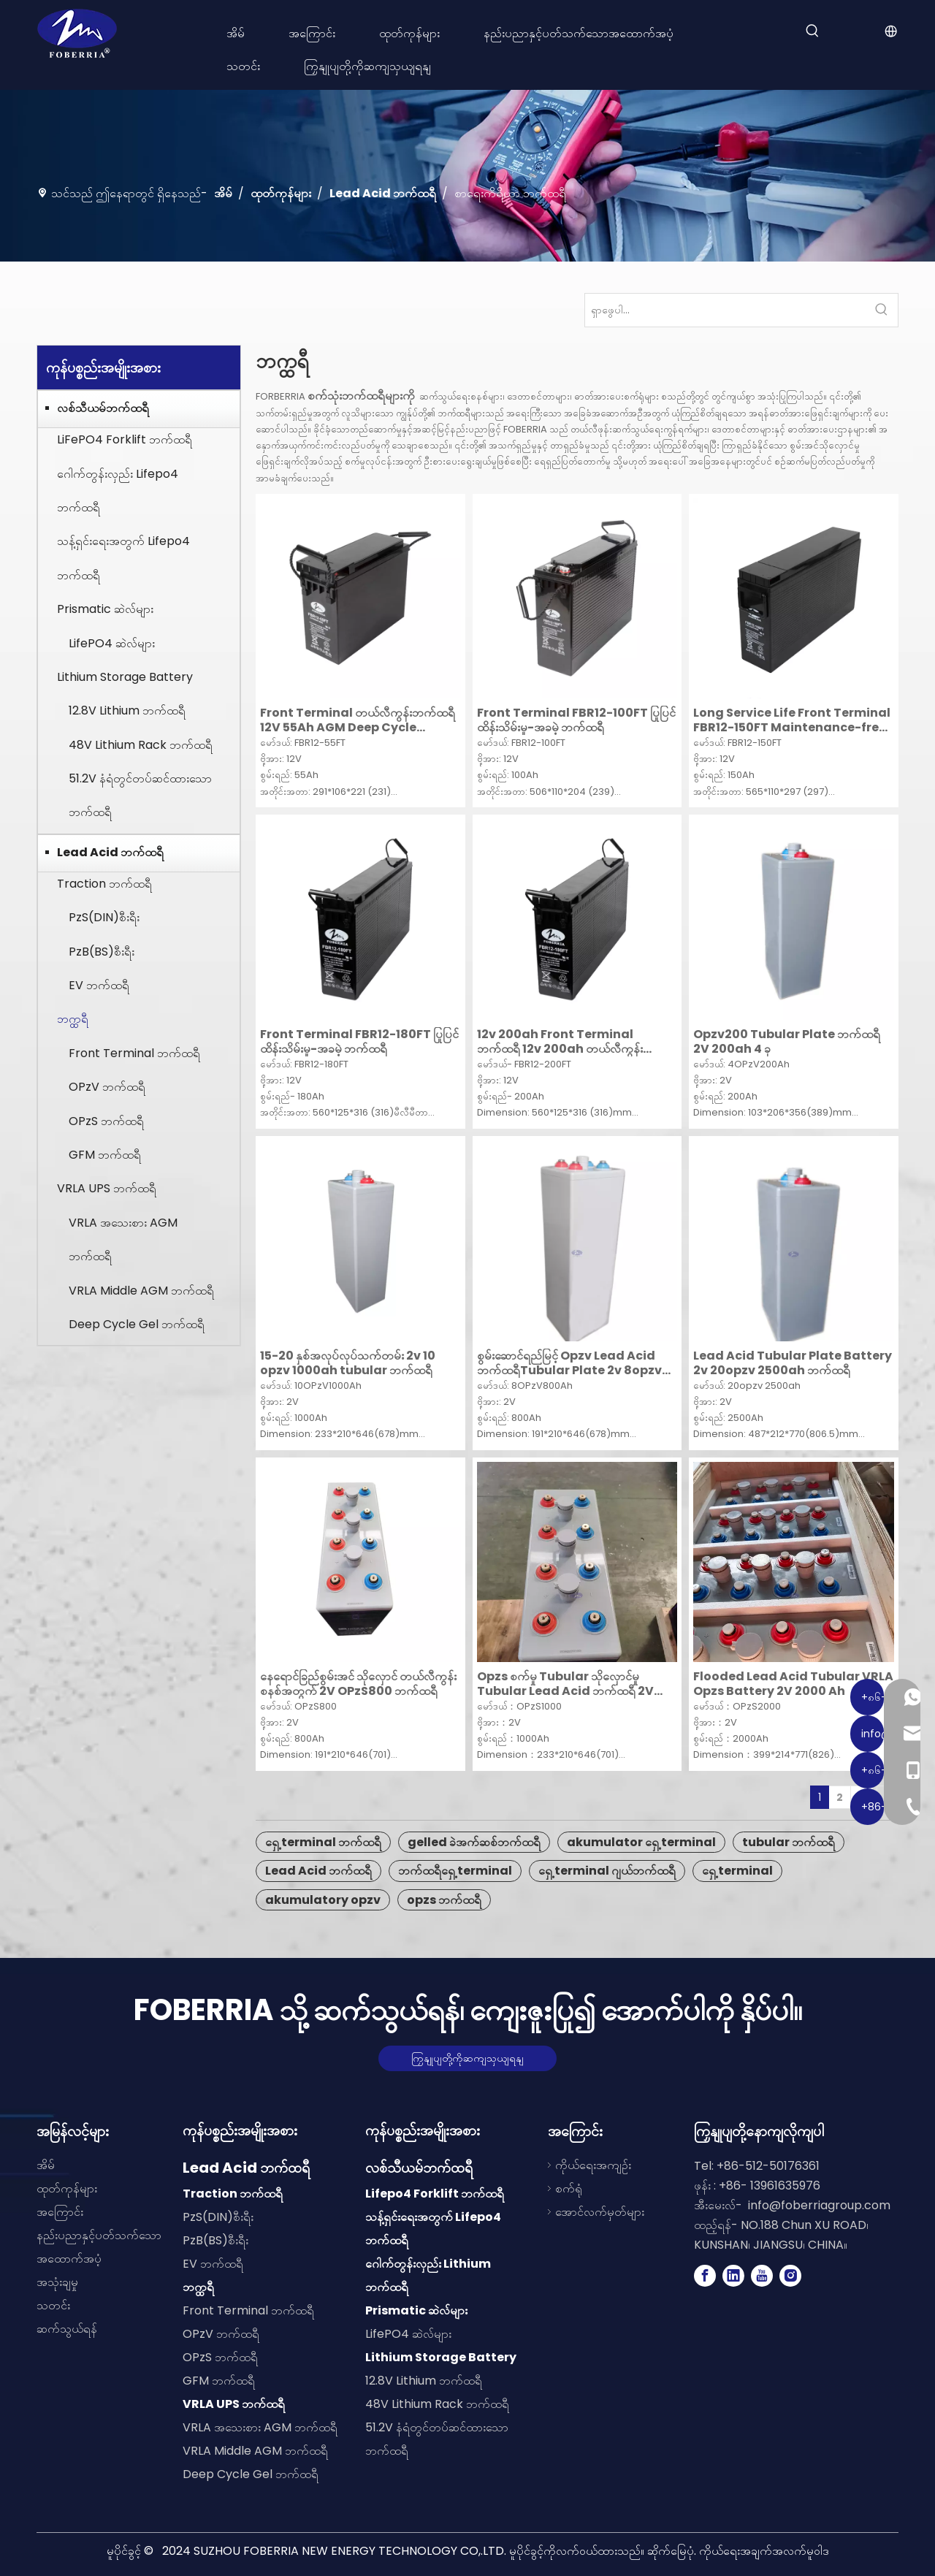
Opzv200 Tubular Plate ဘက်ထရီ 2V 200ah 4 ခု (786, 1041)
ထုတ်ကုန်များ (67, 2188)
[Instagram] (790, 2276)
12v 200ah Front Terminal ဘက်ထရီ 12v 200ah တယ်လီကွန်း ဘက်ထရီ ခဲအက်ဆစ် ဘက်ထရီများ (560, 1041)
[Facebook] (705, 2276)
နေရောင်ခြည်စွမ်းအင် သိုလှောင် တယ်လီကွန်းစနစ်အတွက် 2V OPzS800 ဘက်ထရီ (358, 1684)
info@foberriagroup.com (819, 2205)
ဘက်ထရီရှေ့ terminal (455, 1870)
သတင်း (53, 2305)
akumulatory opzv (323, 1899)
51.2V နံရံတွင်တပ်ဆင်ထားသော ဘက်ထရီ (140, 795)
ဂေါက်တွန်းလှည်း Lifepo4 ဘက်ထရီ (117, 490)
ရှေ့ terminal (737, 1870)
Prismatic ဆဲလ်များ (105, 609)
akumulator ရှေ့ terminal (641, 1842)
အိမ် (46, 2165)
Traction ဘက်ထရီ (104, 883)
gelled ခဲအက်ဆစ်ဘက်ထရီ (474, 1842)
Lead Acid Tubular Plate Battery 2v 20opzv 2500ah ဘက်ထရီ (792, 1363)
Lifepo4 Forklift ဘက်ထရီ (434, 2193)
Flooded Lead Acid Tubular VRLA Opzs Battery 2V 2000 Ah (793, 1684)
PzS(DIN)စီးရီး (104, 917)
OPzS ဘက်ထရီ (106, 1121)
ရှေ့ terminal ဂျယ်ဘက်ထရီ (607, 1870)
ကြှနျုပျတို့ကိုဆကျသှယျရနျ (467, 2058)
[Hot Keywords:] (812, 31)
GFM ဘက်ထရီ (105, 1154)
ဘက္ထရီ (72, 1018)
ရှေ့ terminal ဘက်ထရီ (323, 1842)
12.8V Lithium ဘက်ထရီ (127, 710)
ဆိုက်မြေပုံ (670, 2550)
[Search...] (725, 310)
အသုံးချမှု (57, 2282)
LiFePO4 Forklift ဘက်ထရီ (124, 439)
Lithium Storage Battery (125, 676)
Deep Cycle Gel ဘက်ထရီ (137, 1324)
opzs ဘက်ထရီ (444, 1899)
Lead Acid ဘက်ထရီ (110, 852)
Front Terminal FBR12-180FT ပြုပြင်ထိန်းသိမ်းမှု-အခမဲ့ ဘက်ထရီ (359, 1041)
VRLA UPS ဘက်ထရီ (106, 1188)
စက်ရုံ (568, 2188)
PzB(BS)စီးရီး (101, 951)
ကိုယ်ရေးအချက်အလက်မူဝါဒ (764, 2550)
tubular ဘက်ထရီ (788, 1842)
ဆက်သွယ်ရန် (67, 2328)
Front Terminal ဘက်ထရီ (134, 1053)
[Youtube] (762, 2276)
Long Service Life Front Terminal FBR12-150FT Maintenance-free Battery (791, 720)
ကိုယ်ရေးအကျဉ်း (593, 2165)
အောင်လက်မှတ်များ (599, 2211)
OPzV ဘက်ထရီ (107, 1086)
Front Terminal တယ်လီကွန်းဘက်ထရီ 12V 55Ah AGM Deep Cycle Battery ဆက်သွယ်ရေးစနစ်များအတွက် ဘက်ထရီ (357, 720)
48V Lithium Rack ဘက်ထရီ (141, 744)
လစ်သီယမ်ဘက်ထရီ (103, 408)
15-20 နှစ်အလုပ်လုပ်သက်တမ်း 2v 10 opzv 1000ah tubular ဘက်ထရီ (347, 1363)
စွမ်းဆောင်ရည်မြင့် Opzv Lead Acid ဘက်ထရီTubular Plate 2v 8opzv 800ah (569, 1363)
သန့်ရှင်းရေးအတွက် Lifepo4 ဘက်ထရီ (123, 558)
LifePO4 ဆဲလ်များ (112, 643)
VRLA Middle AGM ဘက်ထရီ (141, 1290)
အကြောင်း (60, 2211)
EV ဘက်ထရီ (99, 985)
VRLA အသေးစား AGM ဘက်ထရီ (123, 1239)
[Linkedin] (733, 2276)
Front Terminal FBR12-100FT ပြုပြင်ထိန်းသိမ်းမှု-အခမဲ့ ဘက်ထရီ (576, 720)
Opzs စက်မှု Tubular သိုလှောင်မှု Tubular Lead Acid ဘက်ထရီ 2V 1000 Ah (565, 1684)
